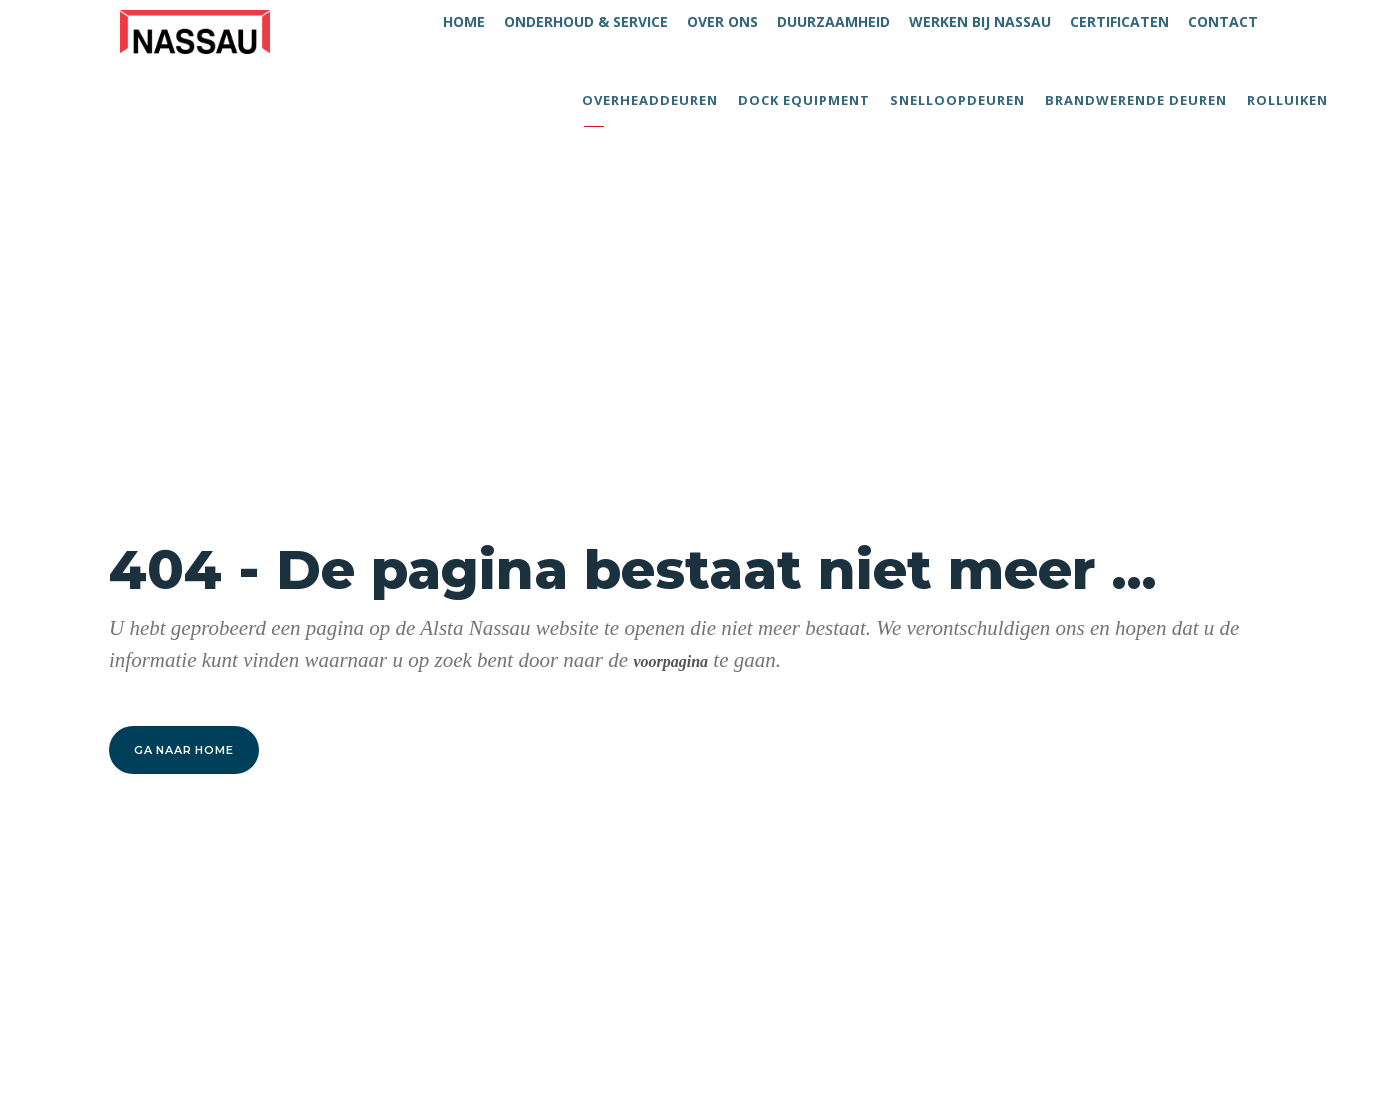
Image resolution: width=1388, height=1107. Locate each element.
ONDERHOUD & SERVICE (586, 21)
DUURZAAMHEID (833, 21)
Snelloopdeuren (957, 100)
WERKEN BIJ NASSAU (980, 21)
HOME (464, 21)
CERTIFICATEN (1119, 21)
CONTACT (1223, 21)
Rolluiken (1287, 100)
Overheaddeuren (650, 100)
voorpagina (670, 661)
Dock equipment (804, 100)
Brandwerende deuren (1136, 100)
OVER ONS (722, 21)
